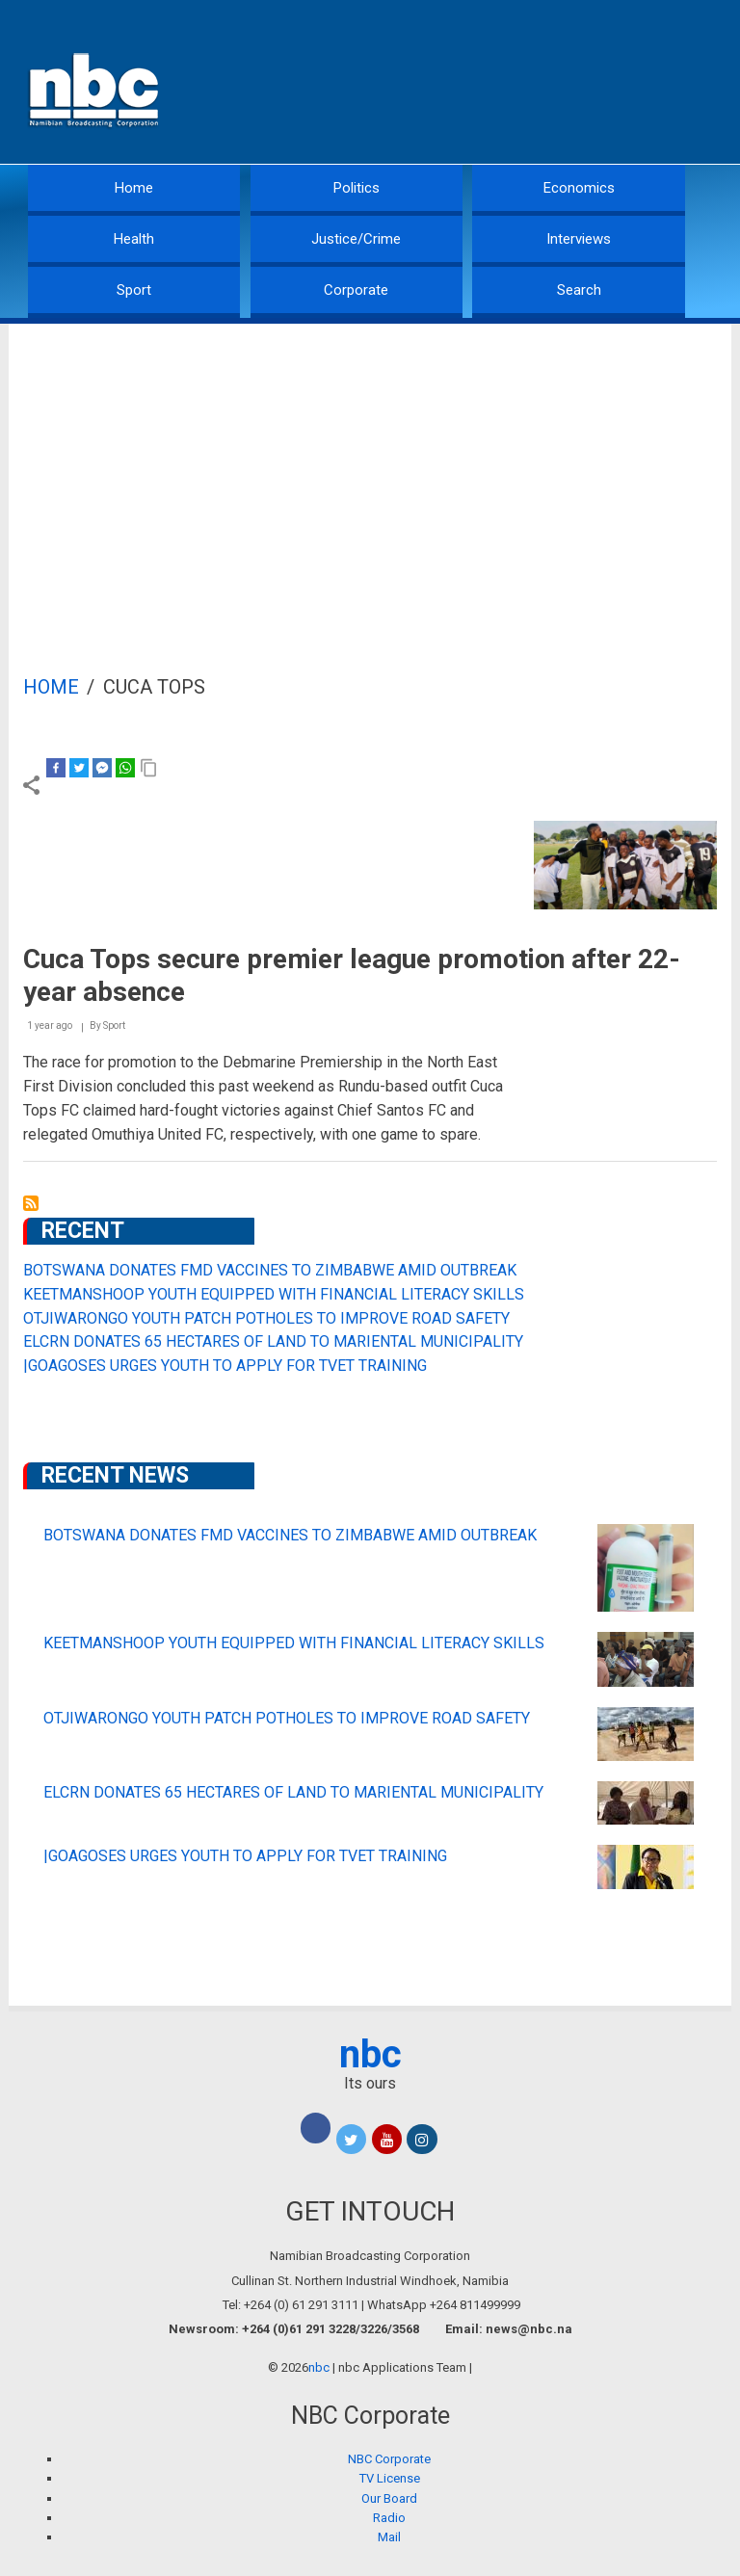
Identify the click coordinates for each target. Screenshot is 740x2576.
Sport (134, 290)
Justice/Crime (356, 239)
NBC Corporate (389, 2459)
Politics (356, 188)
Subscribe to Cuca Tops (31, 1203)
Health (134, 239)
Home (134, 188)
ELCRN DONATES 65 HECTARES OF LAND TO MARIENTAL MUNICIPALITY (273, 1341)
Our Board (389, 2498)
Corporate (356, 290)
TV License (389, 2478)
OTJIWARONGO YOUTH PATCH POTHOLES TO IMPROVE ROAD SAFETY (266, 1318)
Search (579, 290)
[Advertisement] (370, 468)
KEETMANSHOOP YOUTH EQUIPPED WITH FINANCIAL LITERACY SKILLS (273, 1294)
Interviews (578, 239)
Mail (389, 2537)
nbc (370, 2054)
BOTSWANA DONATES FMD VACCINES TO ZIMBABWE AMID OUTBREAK (269, 1270)
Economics (579, 188)
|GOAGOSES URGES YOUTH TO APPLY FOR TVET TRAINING (225, 1365)
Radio (389, 2517)
